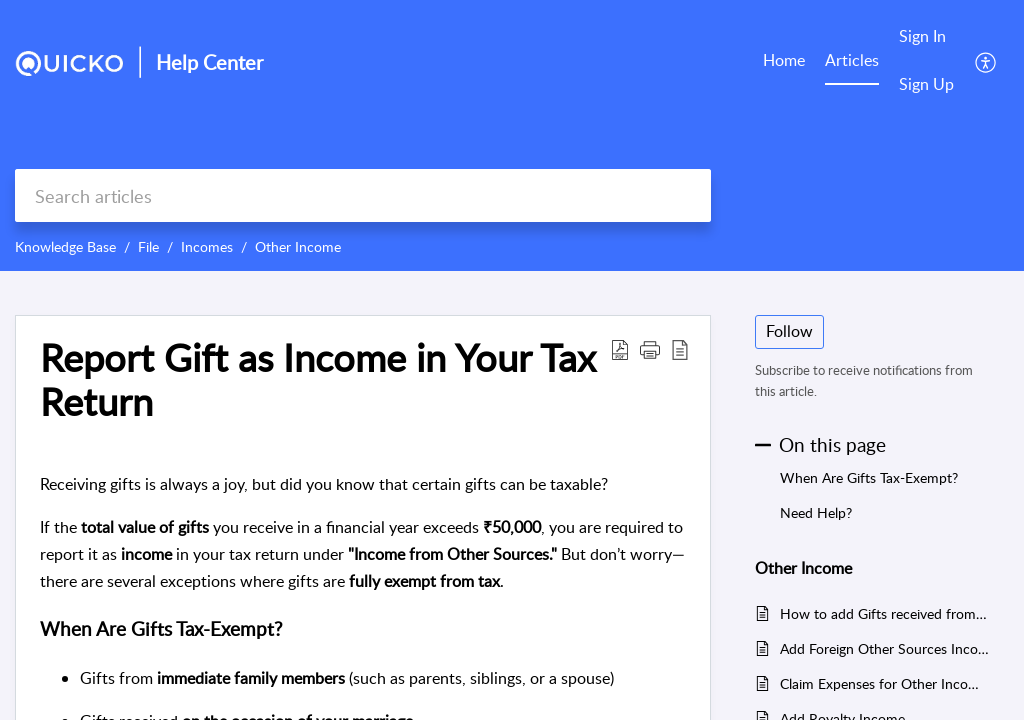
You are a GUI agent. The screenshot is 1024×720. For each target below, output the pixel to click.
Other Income (298, 246)
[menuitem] (926, 38)
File (148, 246)
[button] (986, 61)
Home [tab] (784, 60)
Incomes (207, 246)
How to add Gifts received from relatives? (884, 613)
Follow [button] (789, 331)
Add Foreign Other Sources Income (884, 648)
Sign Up (926, 84)
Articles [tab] (852, 60)
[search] (363, 195)
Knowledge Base (65, 246)
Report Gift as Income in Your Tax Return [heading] (318, 380)
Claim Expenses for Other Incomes (884, 683)
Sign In (922, 36)
